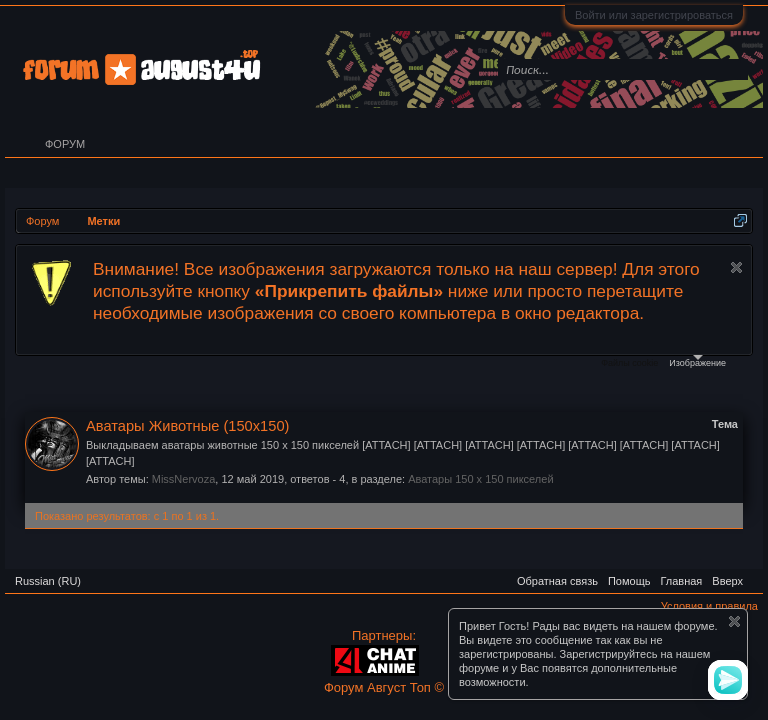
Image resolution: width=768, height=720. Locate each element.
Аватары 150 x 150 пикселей (480, 479)
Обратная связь (557, 581)
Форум (65, 144)
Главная (681, 581)
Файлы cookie (629, 363)
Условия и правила (709, 606)
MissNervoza (184, 479)
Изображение (697, 361)
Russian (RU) (48, 581)
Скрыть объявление (736, 267)
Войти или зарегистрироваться (654, 15)
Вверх (727, 581)
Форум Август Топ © (384, 687)
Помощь (629, 581)
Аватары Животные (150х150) (187, 426)
